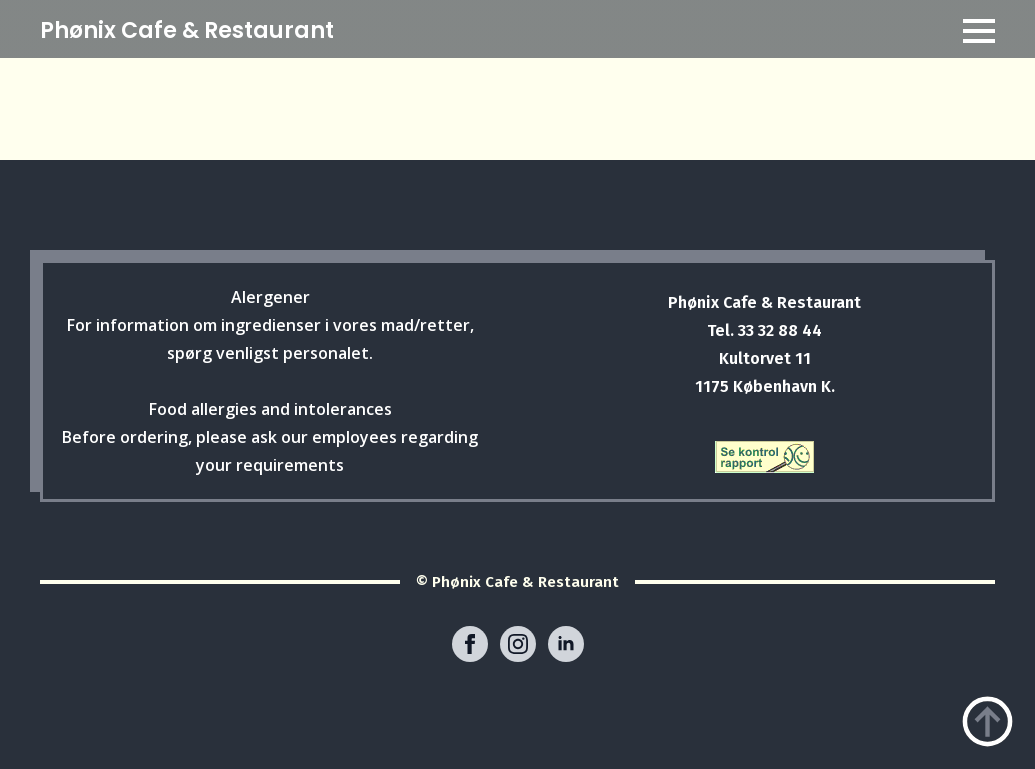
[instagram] (518, 644)
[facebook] (470, 644)
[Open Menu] (979, 31)
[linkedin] (566, 644)
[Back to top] (987, 721)
